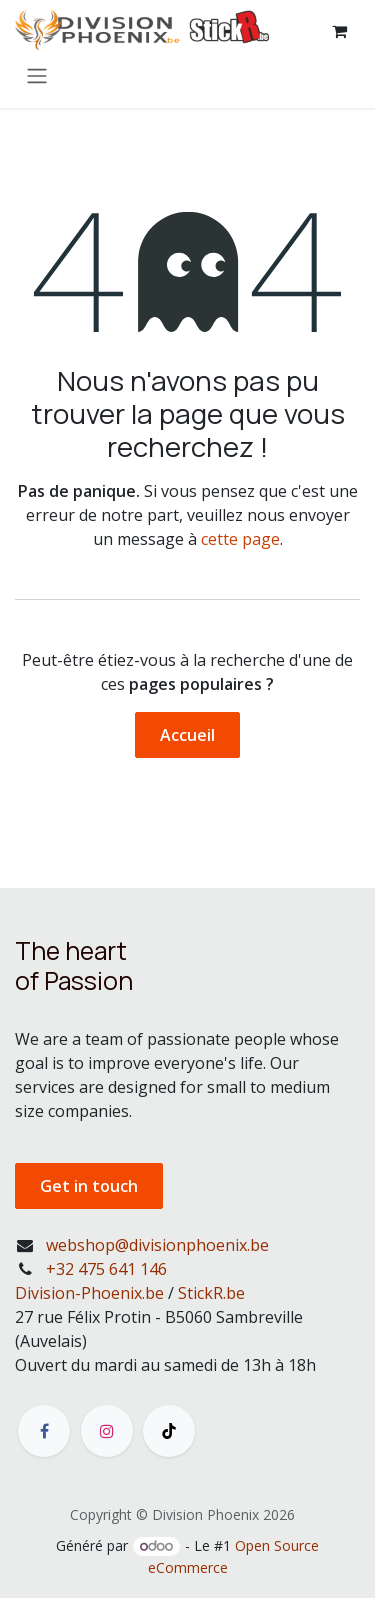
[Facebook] (44, 1431)
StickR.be (211, 1293)
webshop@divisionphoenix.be (157, 1245)
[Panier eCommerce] (339, 31)
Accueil (187, 735)
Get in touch (89, 1186)
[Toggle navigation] (37, 75)
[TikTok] (169, 1431)
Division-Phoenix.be (89, 1293)
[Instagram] (107, 1431)
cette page (240, 539)
